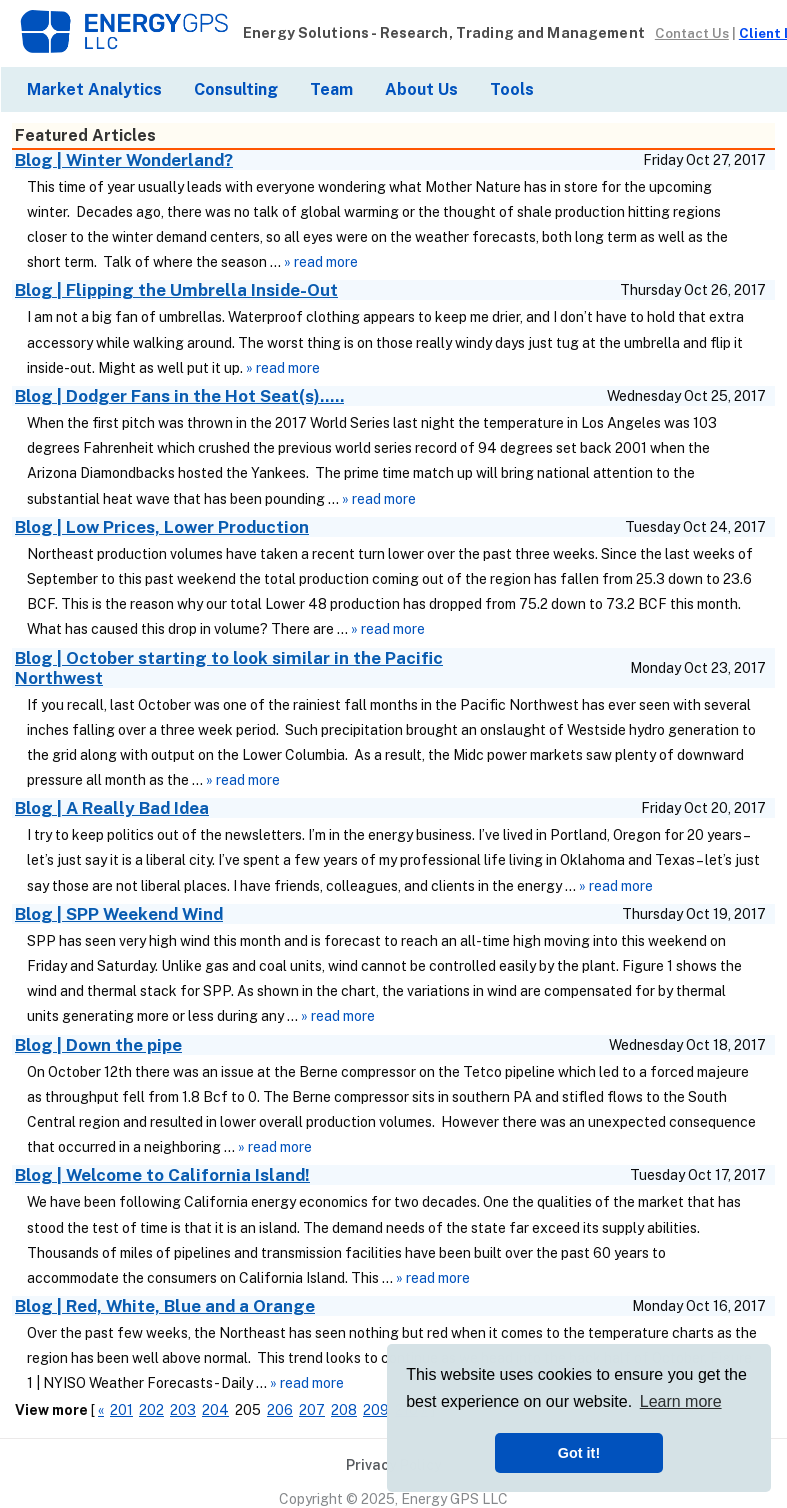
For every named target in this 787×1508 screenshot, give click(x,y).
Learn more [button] (681, 1401)
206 (280, 1410)
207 (312, 1410)
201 (121, 1410)
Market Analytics (94, 89)
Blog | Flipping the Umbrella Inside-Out (176, 290)
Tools (512, 89)
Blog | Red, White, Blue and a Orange (165, 1306)
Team (331, 89)
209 (376, 1410)
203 (183, 1410)
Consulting (236, 89)
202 (151, 1410)
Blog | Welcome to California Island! (162, 1175)
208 (344, 1410)
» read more (321, 262)
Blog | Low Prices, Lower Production (162, 527)
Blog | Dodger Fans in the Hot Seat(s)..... (179, 396)
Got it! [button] (579, 1453)
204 (215, 1410)
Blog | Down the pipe (98, 1045)
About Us (421, 89)
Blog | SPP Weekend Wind (119, 914)
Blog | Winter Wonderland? (124, 160)
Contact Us (692, 33)
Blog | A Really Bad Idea (112, 808)
